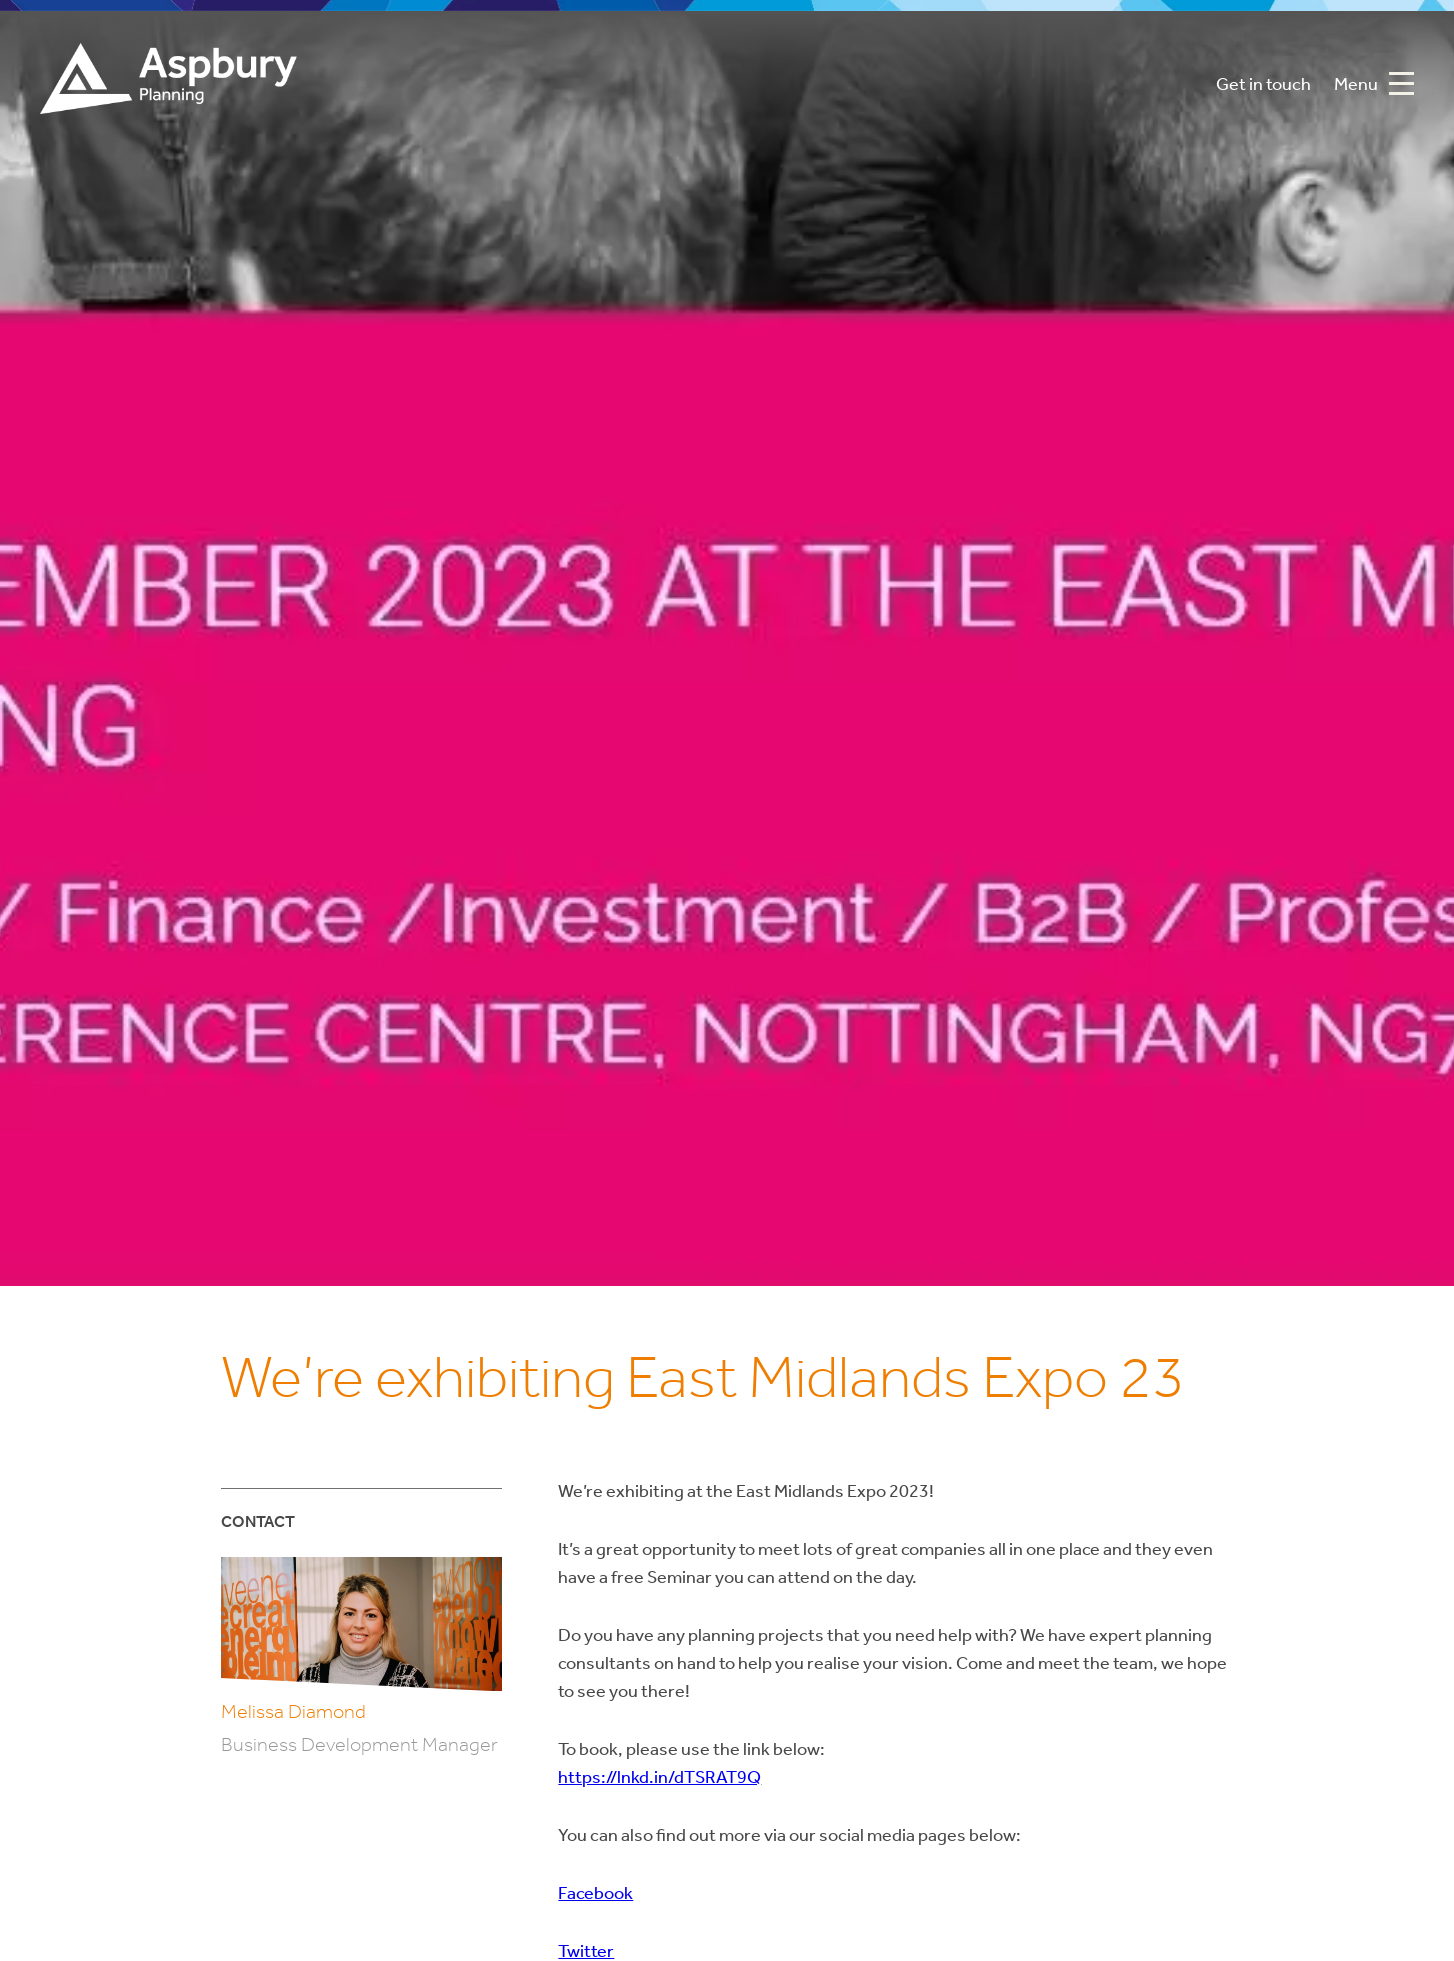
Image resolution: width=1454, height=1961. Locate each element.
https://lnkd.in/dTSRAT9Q (659, 1778)
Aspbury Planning (168, 85)
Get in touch (1263, 85)
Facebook (595, 1894)
